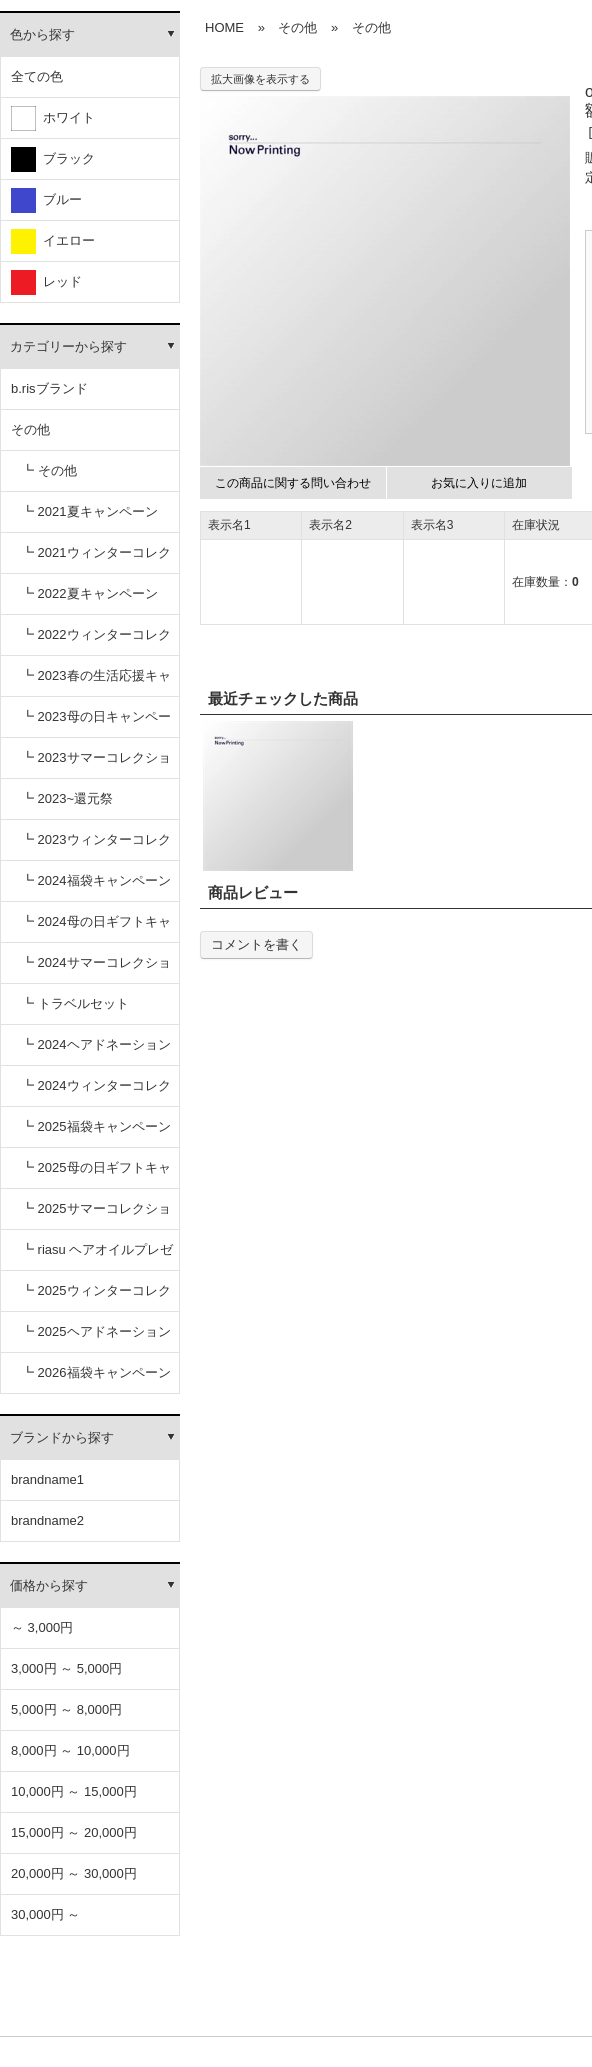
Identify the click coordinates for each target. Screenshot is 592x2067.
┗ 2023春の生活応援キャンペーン (96, 682)
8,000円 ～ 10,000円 (70, 1750)
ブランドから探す (62, 1437)
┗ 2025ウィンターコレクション (96, 1297)
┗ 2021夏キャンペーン (89, 511)
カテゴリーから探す (68, 346)
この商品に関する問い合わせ (293, 483)
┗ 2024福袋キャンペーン (96, 880)
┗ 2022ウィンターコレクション (96, 641)
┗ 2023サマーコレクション (96, 764)
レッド (46, 282)
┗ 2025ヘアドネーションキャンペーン (96, 1338)
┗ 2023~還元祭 (67, 798)
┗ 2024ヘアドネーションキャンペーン (96, 1051)
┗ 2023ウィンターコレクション (96, 846)
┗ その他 (49, 470)
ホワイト (53, 118)
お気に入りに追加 (479, 483)
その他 (30, 429)
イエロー (53, 241)
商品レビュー (253, 892)
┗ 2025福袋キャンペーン (96, 1126)
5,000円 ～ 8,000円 (66, 1709)
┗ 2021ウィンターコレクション (96, 559)
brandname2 (47, 1520)
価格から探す (49, 1585)
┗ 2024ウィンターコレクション (96, 1092)
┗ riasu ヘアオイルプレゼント (97, 1256)
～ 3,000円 (42, 1627)
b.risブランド (49, 388)
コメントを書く (256, 944)
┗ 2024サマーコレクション (96, 969)
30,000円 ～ (45, 1914)
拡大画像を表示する (260, 79)
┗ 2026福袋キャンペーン (96, 1372)
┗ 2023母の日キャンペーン (96, 723)
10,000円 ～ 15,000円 (74, 1791)
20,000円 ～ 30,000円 (74, 1873)
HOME (224, 27)
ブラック (53, 159)
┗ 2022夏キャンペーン (89, 593)
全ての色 (37, 76)
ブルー (46, 200)
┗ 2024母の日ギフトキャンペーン (96, 928)
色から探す (42, 34)
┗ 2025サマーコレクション (96, 1215)
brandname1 (47, 1479)
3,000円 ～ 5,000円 (66, 1668)
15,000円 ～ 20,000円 (74, 1832)
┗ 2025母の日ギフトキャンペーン (96, 1174)
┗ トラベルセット (75, 1003)
